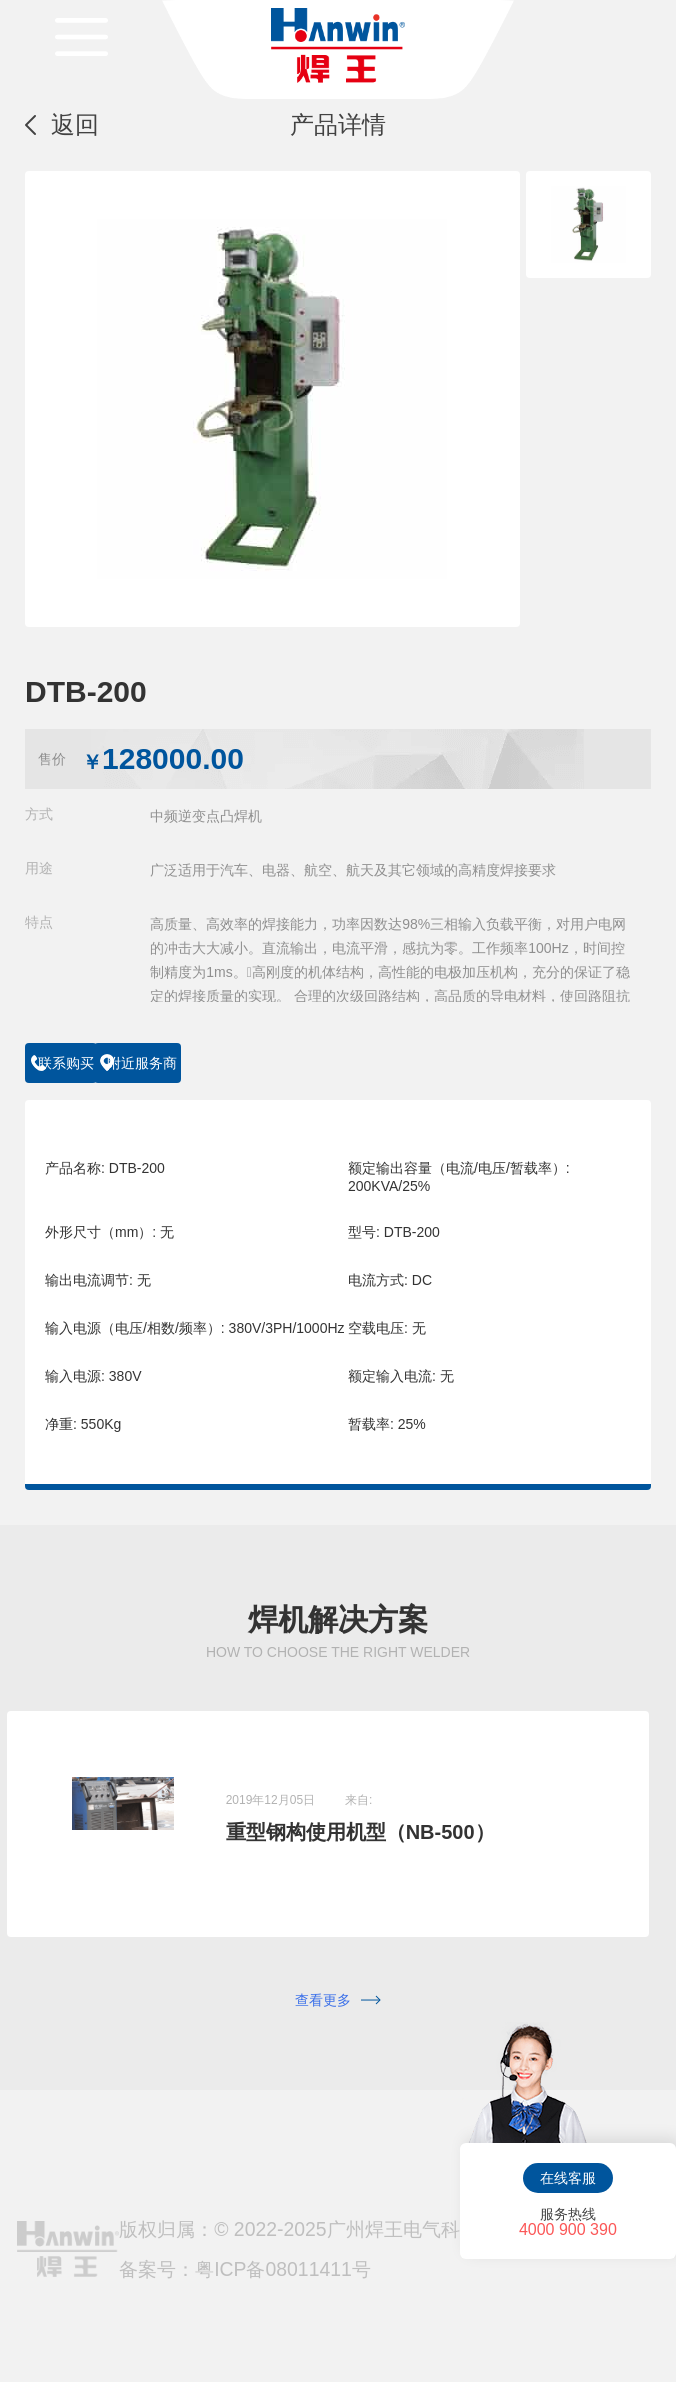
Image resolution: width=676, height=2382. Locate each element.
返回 (75, 125)
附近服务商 (242, 1063)
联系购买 (90, 1063)
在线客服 (568, 2178)
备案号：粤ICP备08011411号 (245, 2243)
